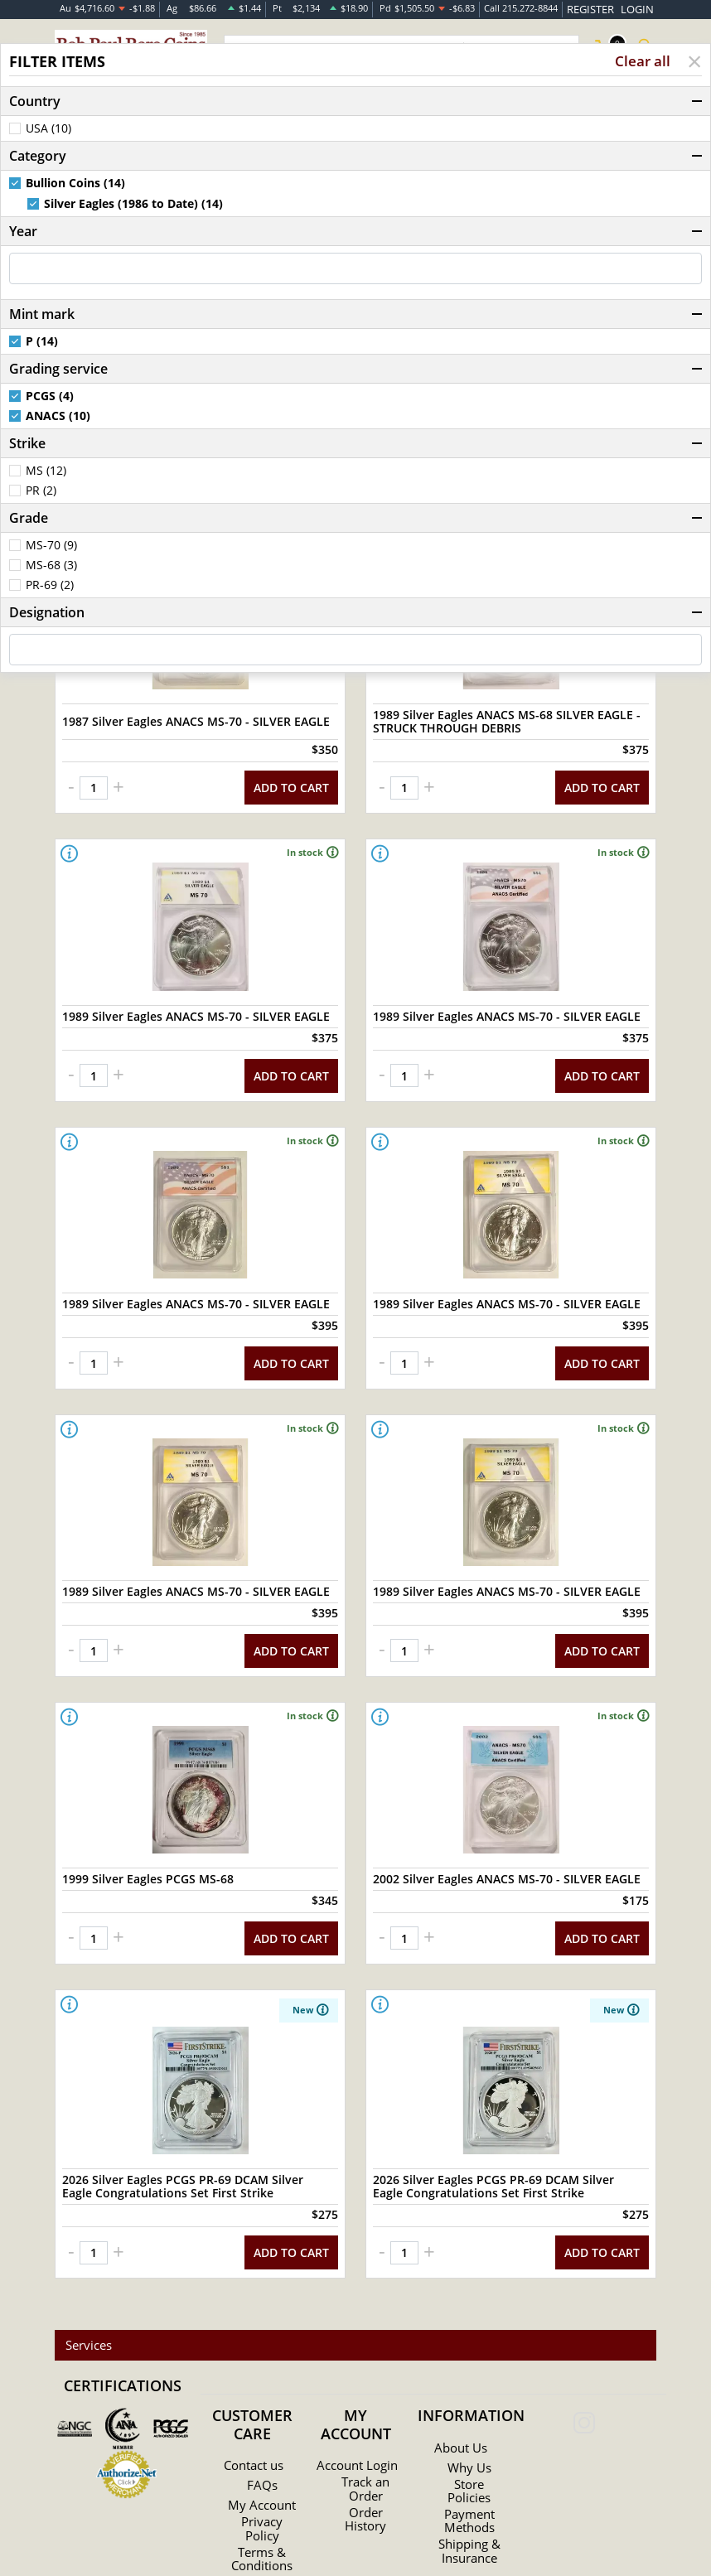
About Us (461, 2370)
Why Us (469, 2390)
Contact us (254, 2388)
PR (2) (41, 492)
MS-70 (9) (51, 547)
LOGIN (640, 8)
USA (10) (48, 130)
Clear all (641, 63)
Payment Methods (469, 2443)
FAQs (262, 2408)
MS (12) (46, 472)
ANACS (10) (58, 417)
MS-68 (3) (51, 567)
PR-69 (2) (50, 586)
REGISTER (601, 8)
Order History (366, 2451)
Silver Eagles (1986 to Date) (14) (133, 205)
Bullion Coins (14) (75, 185)
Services (84, 2267)
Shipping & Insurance (469, 2473)
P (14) (42, 343)
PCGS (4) (50, 398)
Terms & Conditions (262, 2490)
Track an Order (365, 2421)
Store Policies (469, 2413)
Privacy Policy (261, 2461)
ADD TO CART (291, 769)
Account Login (357, 2391)
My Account (262, 2431)
